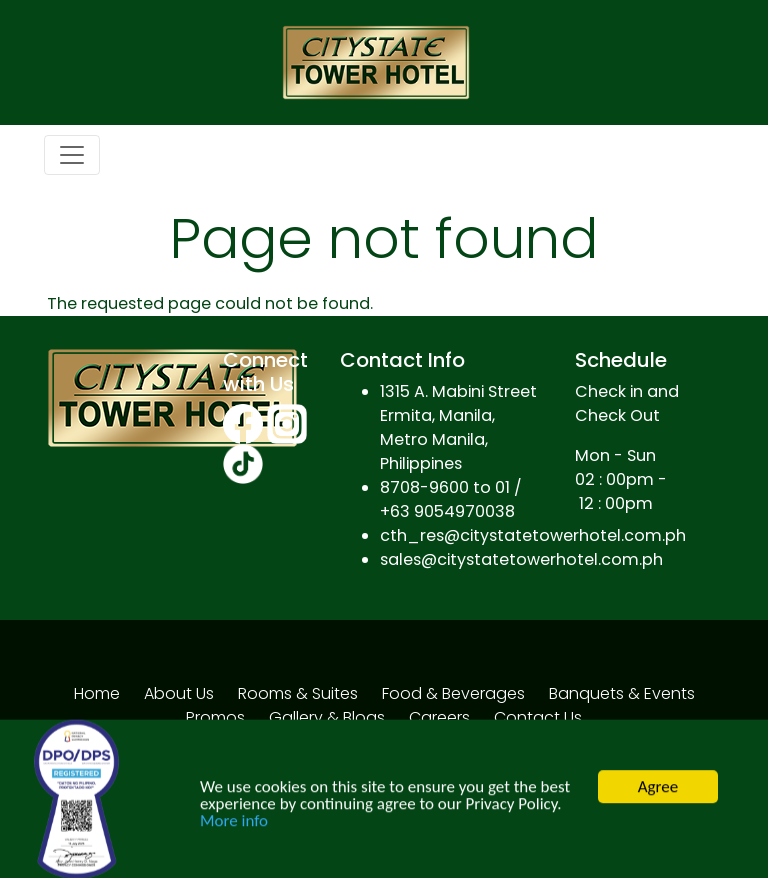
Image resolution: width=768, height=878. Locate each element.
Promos (215, 717)
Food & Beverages (453, 693)
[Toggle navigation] (72, 155)
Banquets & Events (622, 693)
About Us (179, 693)
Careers (439, 717)
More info (234, 826)
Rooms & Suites (298, 693)
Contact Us (538, 717)
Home (97, 693)
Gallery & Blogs (327, 717)
